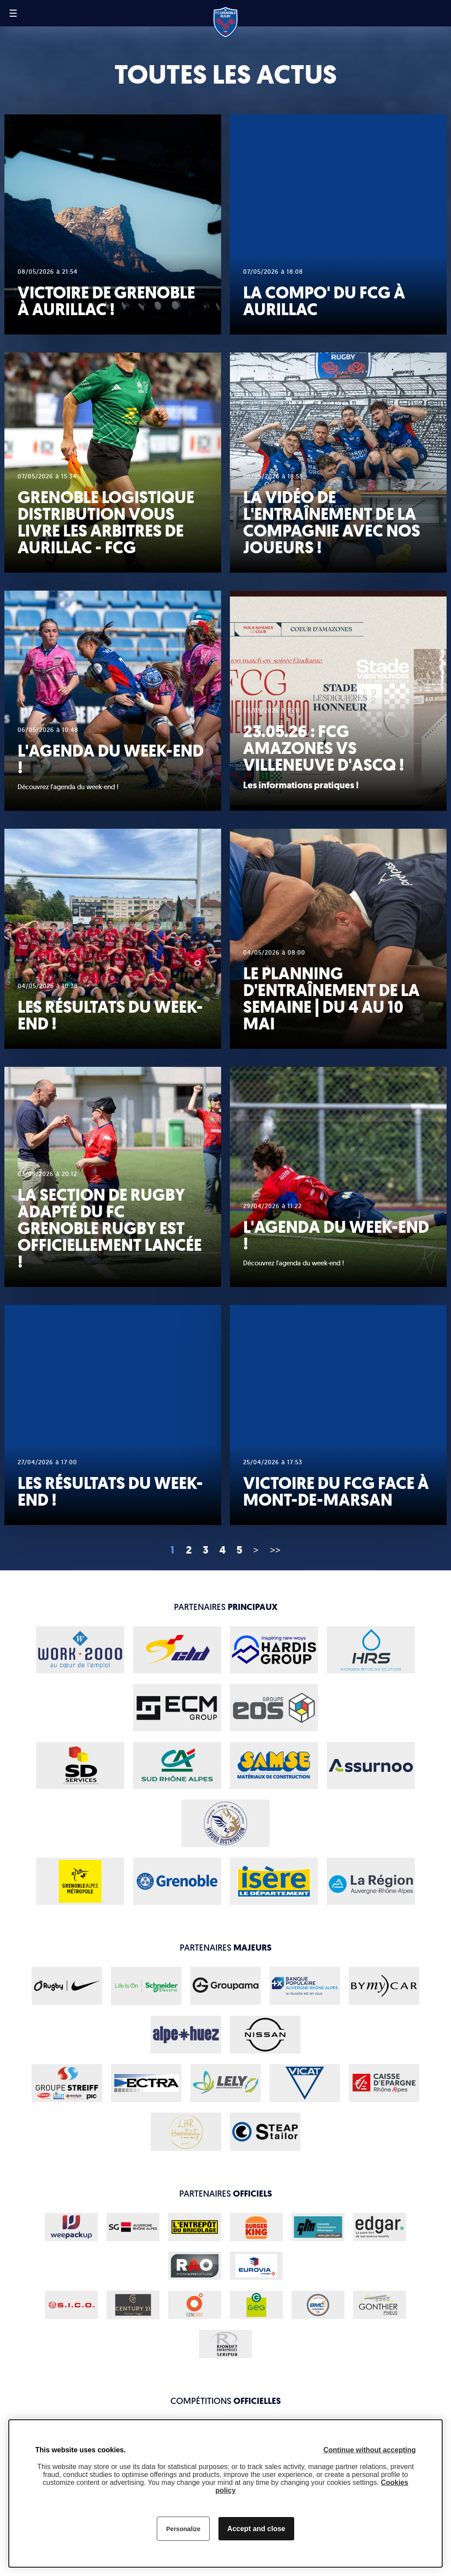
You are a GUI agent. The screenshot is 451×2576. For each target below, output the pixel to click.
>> (275, 1549)
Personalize (183, 2528)
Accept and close (256, 2528)
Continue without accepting (369, 2450)
